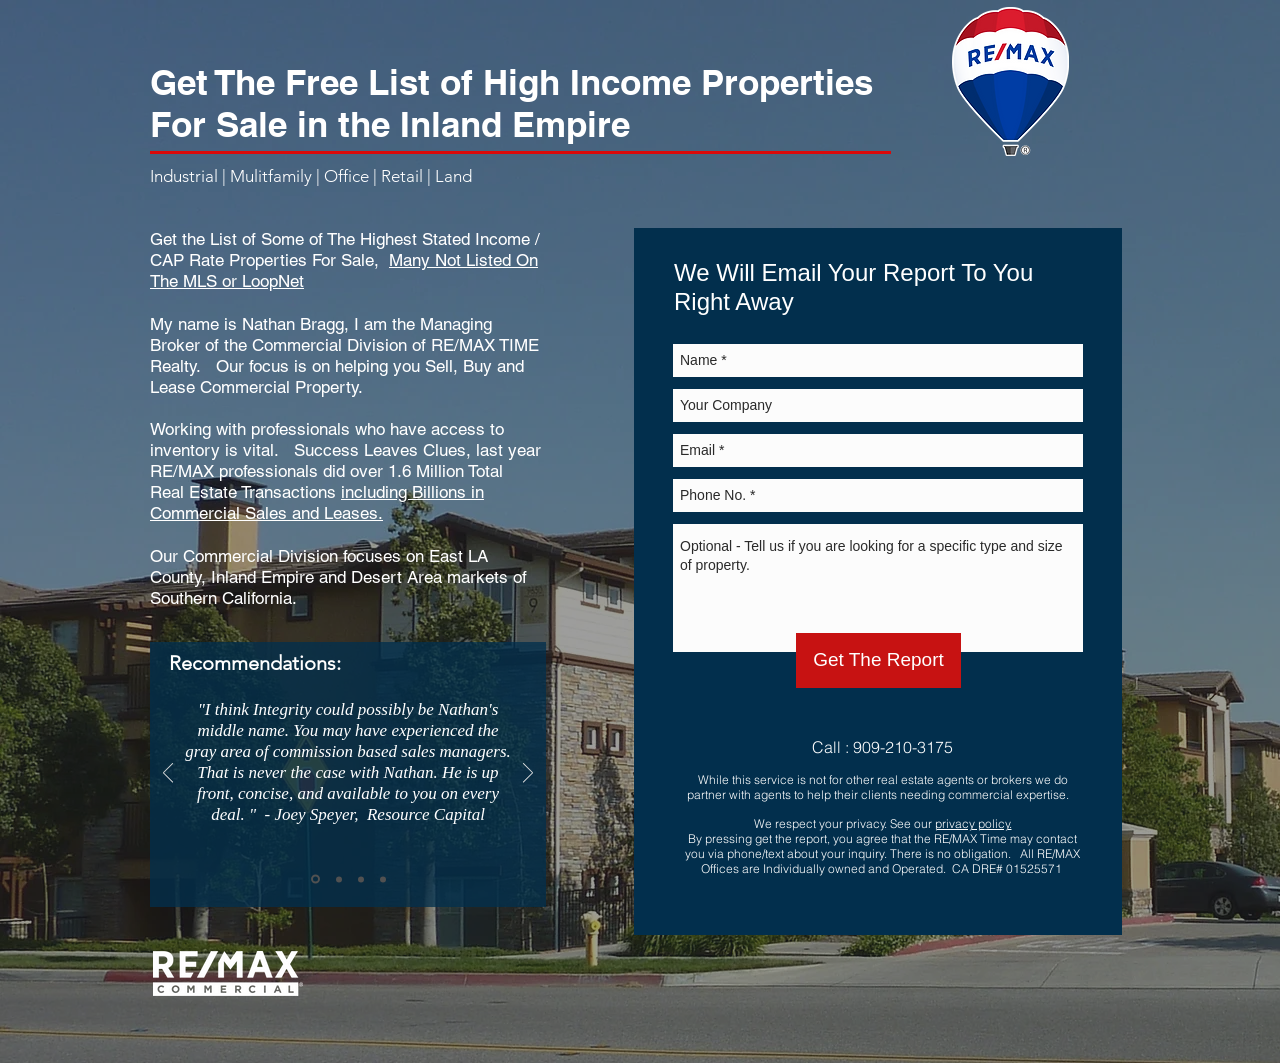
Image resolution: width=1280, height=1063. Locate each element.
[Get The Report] (878, 660)
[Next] (528, 774)
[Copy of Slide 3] (383, 879)
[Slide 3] (361, 879)
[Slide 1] (315, 879)
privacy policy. (973, 823)
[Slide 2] (339, 879)
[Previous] (168, 774)
